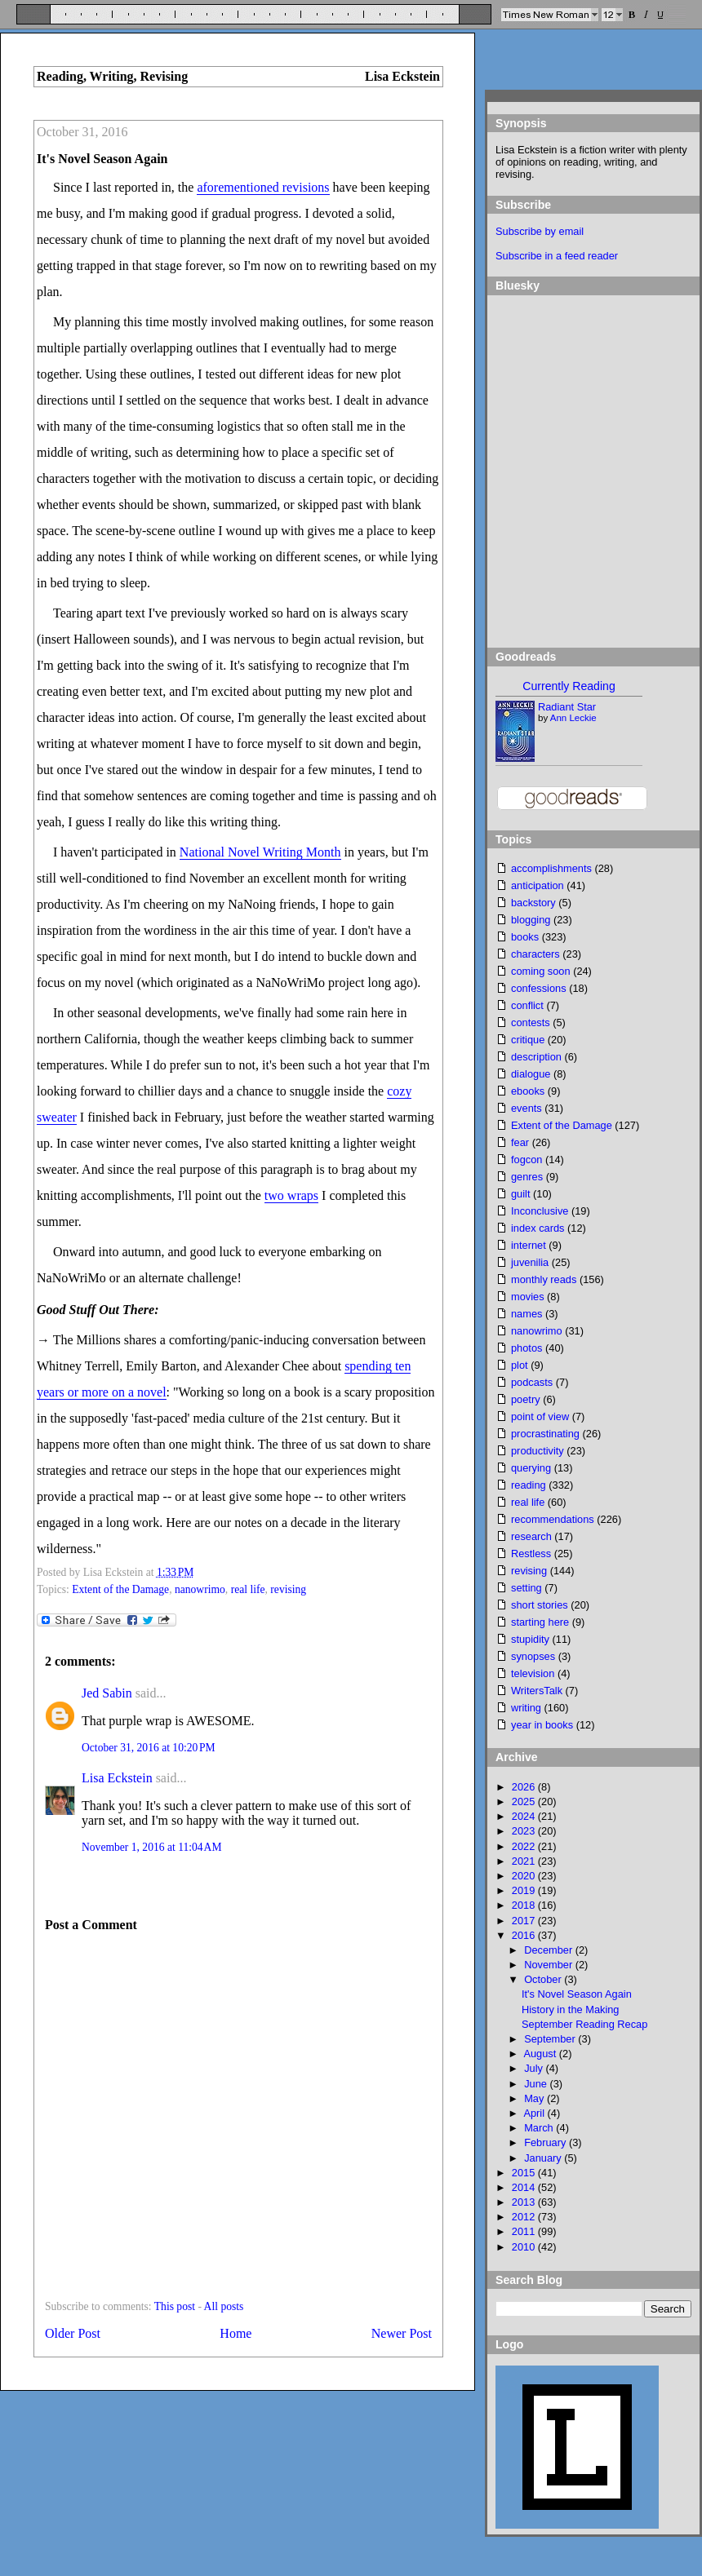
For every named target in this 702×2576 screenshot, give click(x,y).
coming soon (541, 971)
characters (535, 954)
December (549, 1950)
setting (526, 1588)
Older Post (72, 2333)
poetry (525, 1399)
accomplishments (551, 868)
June (536, 2084)
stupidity (530, 1639)
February (546, 2142)
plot (519, 1365)
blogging (530, 920)
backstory (533, 902)
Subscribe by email (539, 231)
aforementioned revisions (263, 187)
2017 (525, 1920)
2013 (525, 2202)
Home (235, 2333)
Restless (531, 1553)
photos (526, 1348)
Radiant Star (567, 707)
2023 (525, 1831)
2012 (525, 2217)
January (544, 2158)
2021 (525, 1861)
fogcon (526, 1159)
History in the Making (570, 2009)
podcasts (532, 1382)
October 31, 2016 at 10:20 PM (148, 1748)
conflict (527, 1005)
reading (528, 1485)
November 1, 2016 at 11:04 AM (151, 1847)
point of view (540, 1416)
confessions (538, 988)
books (525, 937)
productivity (537, 1451)
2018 (525, 1905)
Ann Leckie (573, 718)
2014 (525, 2187)
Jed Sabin (107, 1693)
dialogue (530, 1074)
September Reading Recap (584, 2024)
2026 (525, 1787)
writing (526, 1708)
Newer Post (401, 2333)
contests (530, 1022)
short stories (539, 1605)
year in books (542, 1725)
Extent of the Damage (120, 1589)
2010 (525, 2247)
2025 (525, 1801)
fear (520, 1142)
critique (527, 1039)
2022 (525, 1846)
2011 (525, 2231)
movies (527, 1296)
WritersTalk (536, 1690)
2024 (525, 1816)
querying (531, 1468)
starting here (540, 1622)
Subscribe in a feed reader (556, 256)
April (535, 2113)
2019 (525, 1890)
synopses (533, 1656)
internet (528, 1245)
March (540, 2128)
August (540, 2053)
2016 (525, 1935)
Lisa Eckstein (117, 1778)
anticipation (537, 885)
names (526, 1314)
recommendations (552, 1519)
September (551, 2039)
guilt (520, 1194)
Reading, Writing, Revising (112, 76)
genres (527, 1177)
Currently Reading (568, 686)
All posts (224, 2306)
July (534, 2068)
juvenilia (530, 1262)
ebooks (527, 1091)
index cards (537, 1228)
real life (248, 1589)
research (531, 1536)
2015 (525, 2173)
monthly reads (543, 1279)
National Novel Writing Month (260, 852)
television (532, 1673)
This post (174, 2306)
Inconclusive (539, 1211)
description (536, 1057)
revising (288, 1589)
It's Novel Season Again (102, 159)
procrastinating (545, 1433)
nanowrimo (200, 1589)
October (544, 1979)
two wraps (291, 1195)
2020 (525, 1876)
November (549, 1965)
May (535, 2098)
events (526, 1108)
